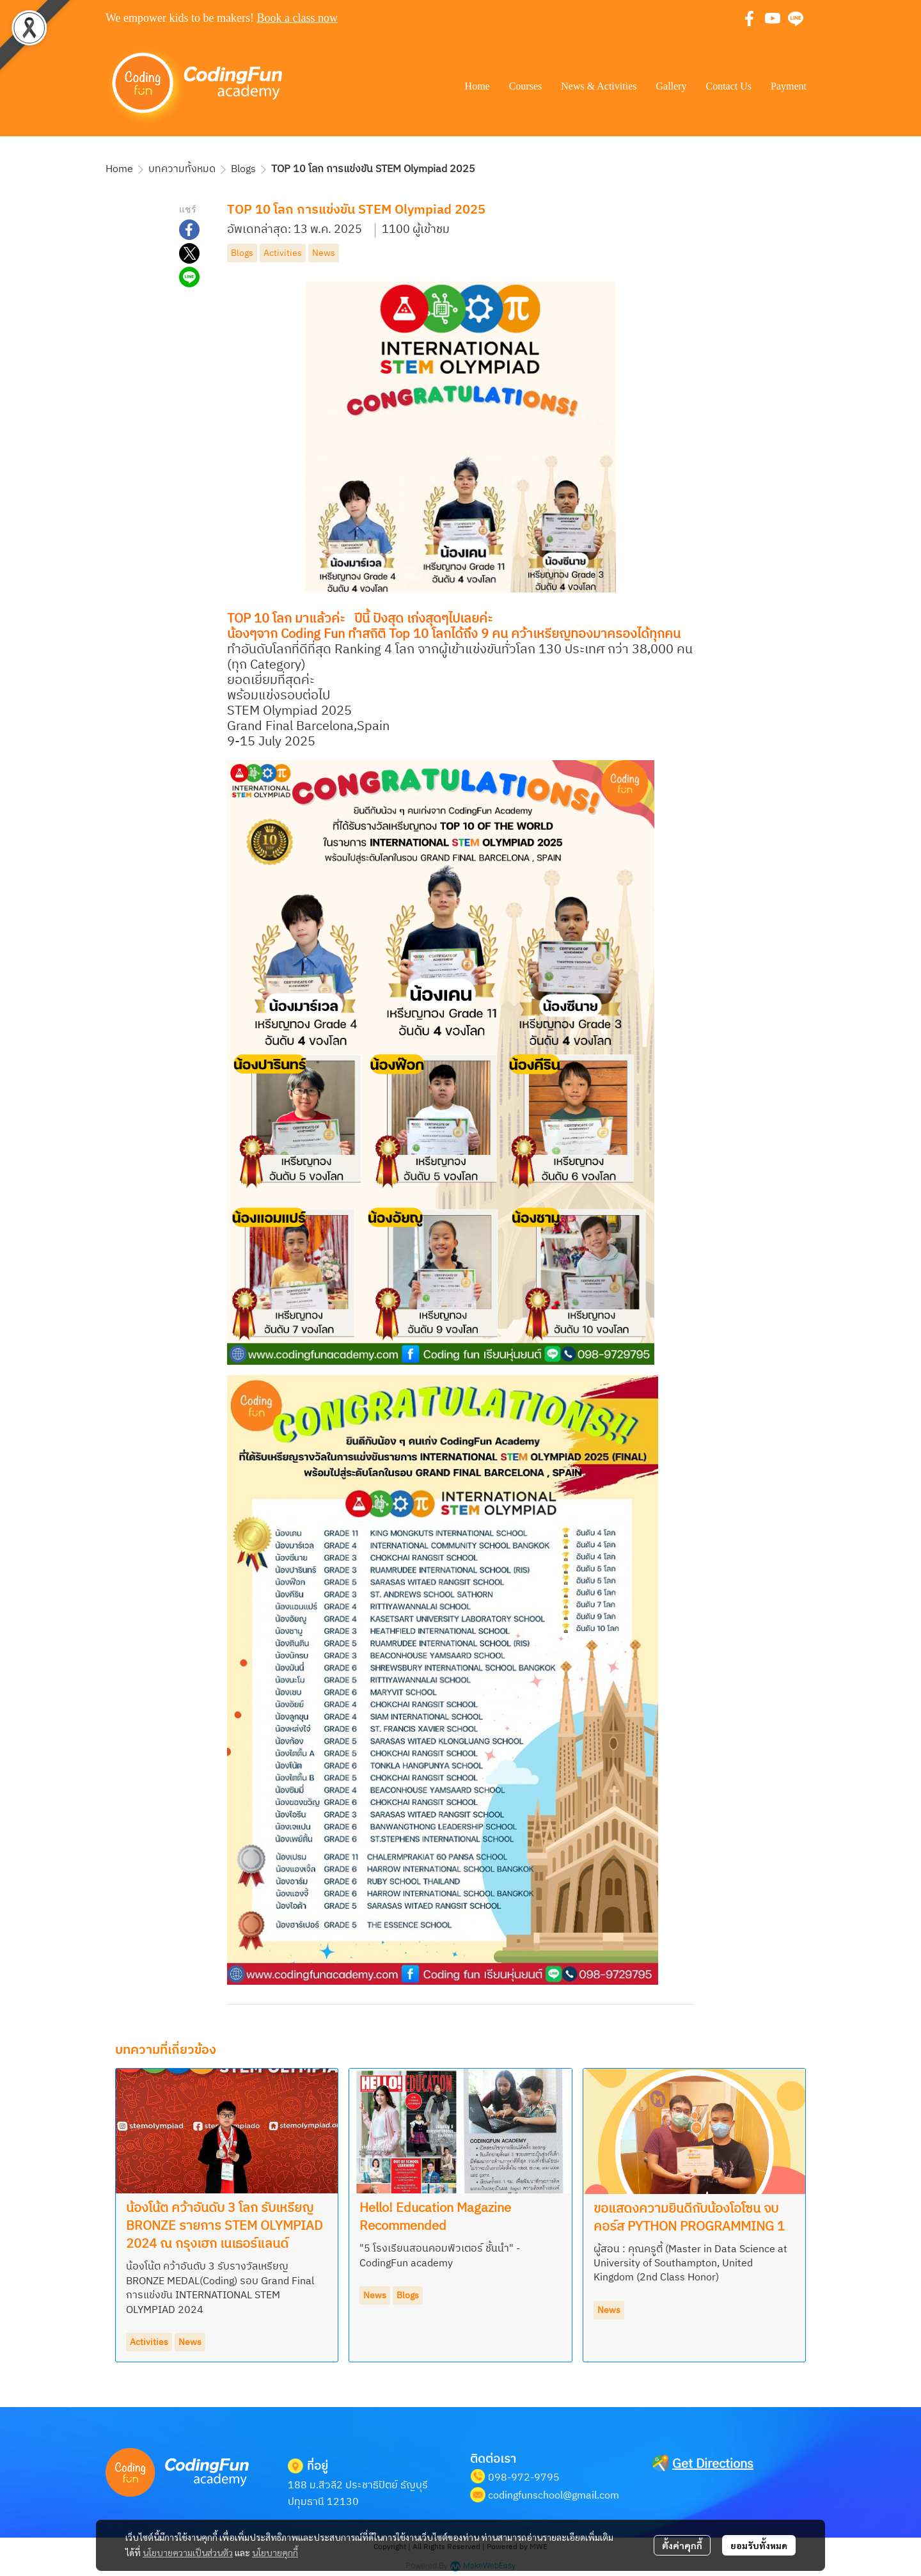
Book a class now (296, 18)
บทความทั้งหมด (182, 169)
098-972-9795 (524, 2477)
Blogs (243, 169)
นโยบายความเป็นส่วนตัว (188, 2552)
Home (119, 169)
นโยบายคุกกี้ (275, 2552)
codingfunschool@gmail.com (553, 2495)
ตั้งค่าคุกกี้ (682, 2545)
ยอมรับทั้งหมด (758, 2545)
